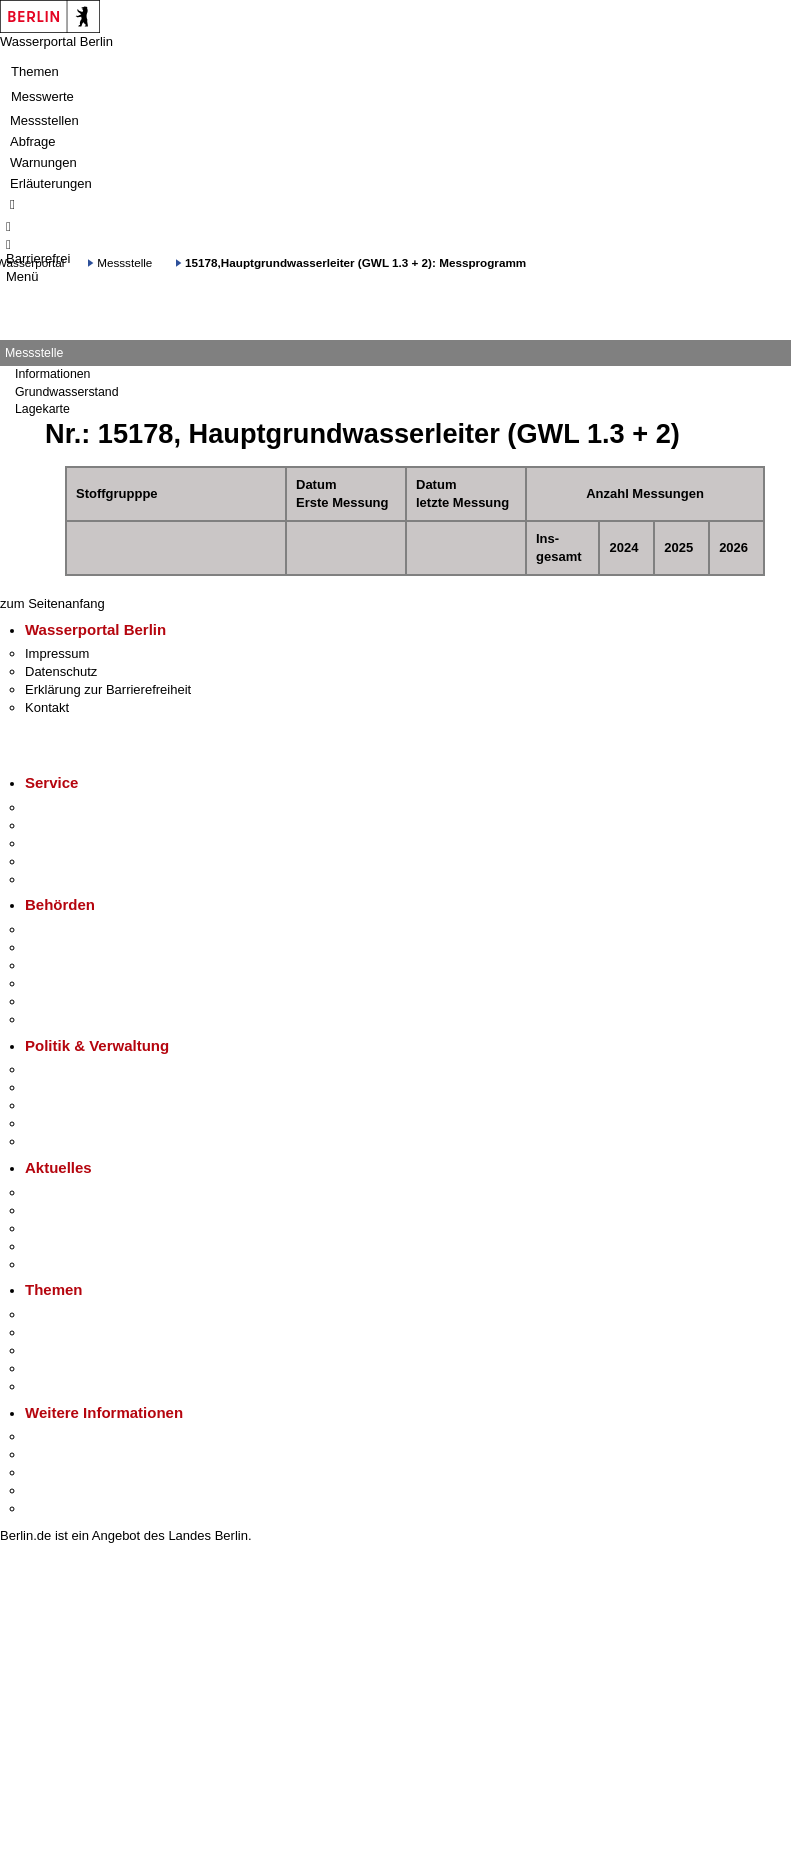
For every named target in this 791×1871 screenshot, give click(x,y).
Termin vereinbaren (80, 825)
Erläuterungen (51, 183)
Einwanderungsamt (80, 1019)
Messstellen (44, 120)
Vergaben (53, 1141)
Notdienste (56, 861)
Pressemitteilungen (80, 1192)
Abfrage (33, 141)
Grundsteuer (61, 1386)
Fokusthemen (64, 1314)
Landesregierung (74, 1069)
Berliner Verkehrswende (94, 1332)
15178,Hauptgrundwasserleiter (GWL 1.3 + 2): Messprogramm (355, 262)
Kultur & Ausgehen (79, 1436)
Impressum (57, 653)
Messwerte (42, 96)
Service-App (60, 807)
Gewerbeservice (72, 879)
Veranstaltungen (72, 1228)
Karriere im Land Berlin (91, 1087)
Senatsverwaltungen (84, 947)
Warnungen (43, 162)
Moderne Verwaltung (84, 1350)
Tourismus (54, 1454)
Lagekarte (42, 409)
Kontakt (47, 707)
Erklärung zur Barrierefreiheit (108, 689)
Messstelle (124, 262)
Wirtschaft (54, 1472)
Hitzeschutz (58, 1264)
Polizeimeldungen (76, 1210)
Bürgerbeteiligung (76, 1105)
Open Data (56, 1123)
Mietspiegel (58, 1368)
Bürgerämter (61, 983)
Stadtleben (56, 1490)
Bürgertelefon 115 (76, 843)
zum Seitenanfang (52, 603)
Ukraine (47, 1246)
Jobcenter (53, 1001)
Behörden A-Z (65, 929)
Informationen (52, 374)
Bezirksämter (63, 965)
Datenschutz (61, 671)
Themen (35, 71)
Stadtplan (52, 1508)
